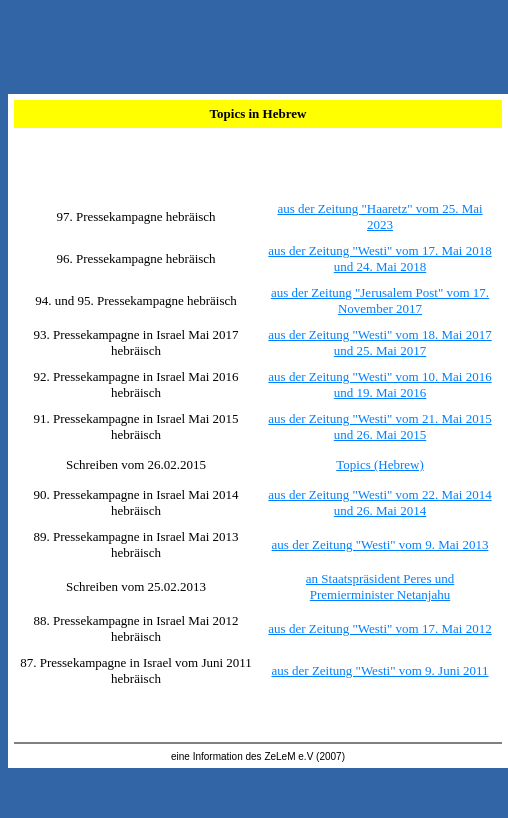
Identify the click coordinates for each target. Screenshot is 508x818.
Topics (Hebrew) (380, 464)
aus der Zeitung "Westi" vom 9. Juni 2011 (379, 670)
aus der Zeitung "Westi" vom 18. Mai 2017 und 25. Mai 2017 (379, 342)
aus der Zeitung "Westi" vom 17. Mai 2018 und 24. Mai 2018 (379, 258)
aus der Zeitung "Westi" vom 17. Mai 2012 (379, 628)
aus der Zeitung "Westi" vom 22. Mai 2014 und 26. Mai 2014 (379, 502)
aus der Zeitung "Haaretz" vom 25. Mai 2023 (379, 216)
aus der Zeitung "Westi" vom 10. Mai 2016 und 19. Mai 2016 (379, 384)
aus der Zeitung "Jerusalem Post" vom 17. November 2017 (380, 300)
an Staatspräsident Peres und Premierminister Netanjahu (380, 586)
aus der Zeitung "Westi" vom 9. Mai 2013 (380, 544)
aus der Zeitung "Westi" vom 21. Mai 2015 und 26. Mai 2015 (379, 426)
